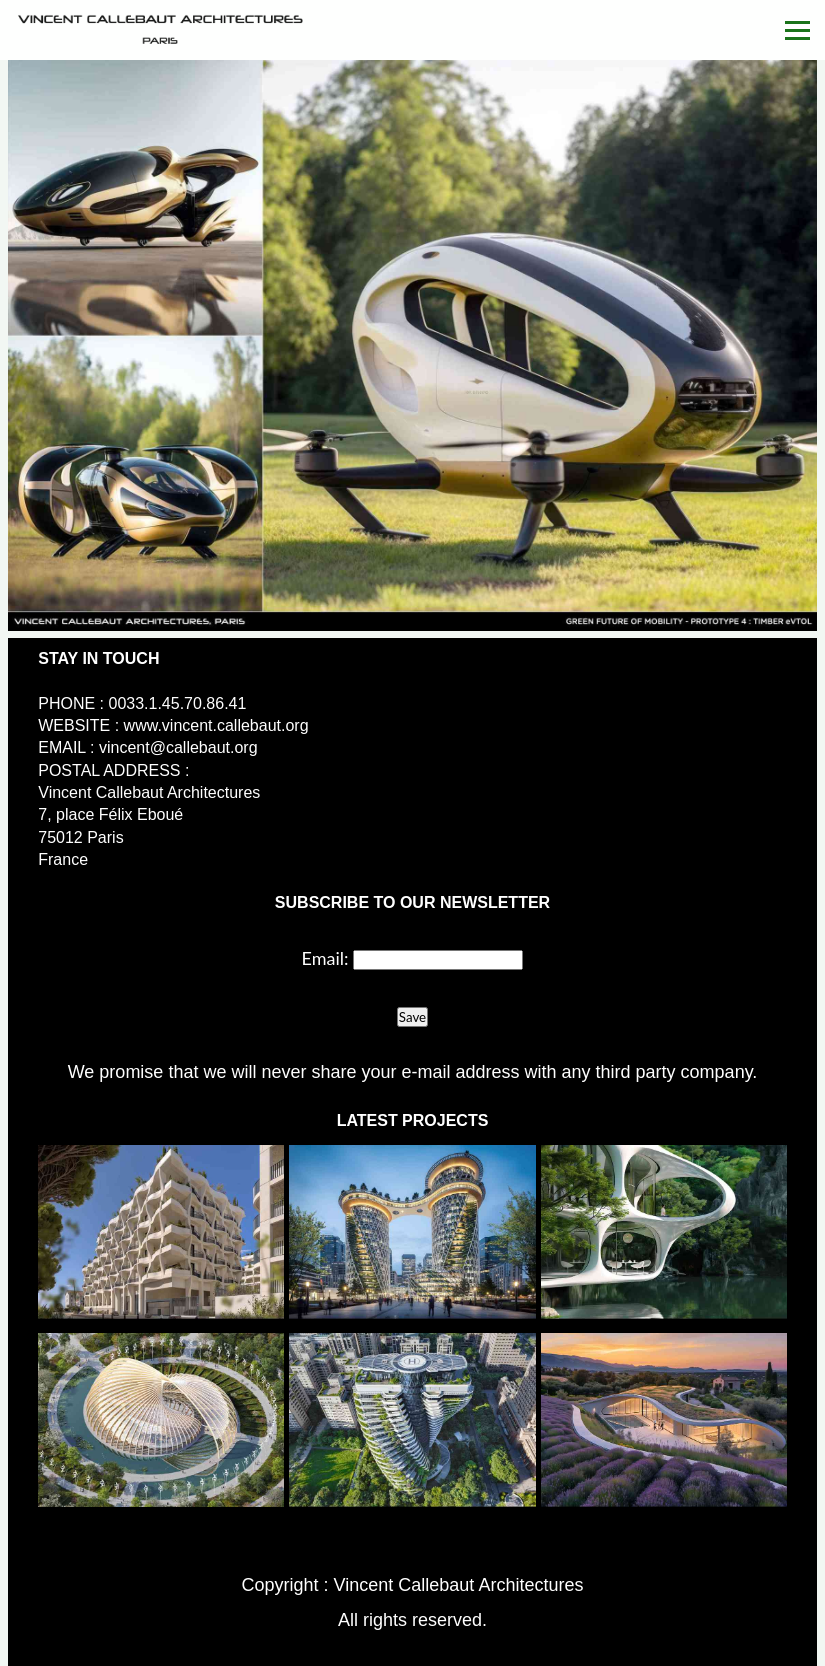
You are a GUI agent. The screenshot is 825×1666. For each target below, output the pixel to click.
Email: (325, 958)
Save (412, 1017)
